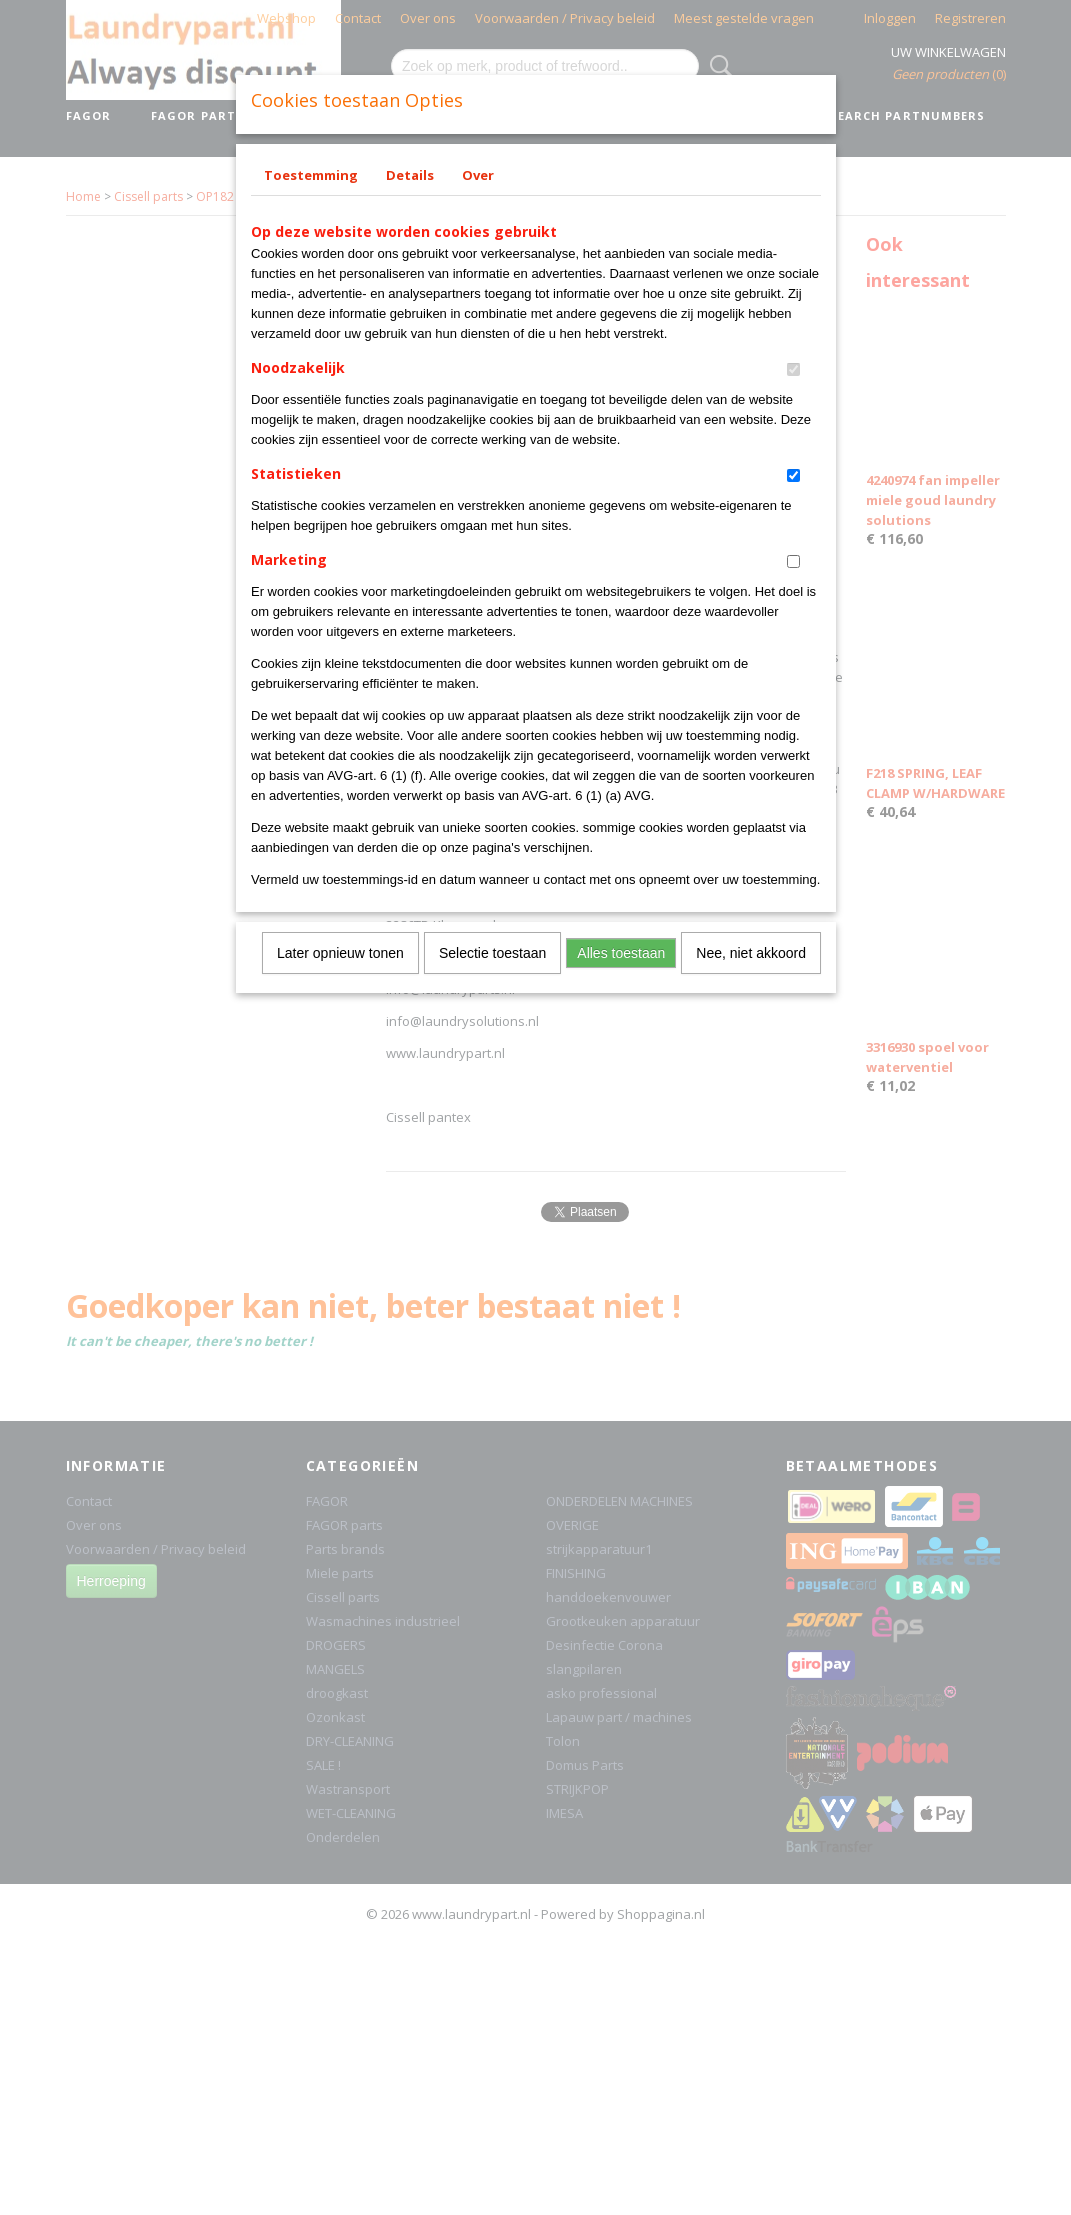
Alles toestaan (621, 953)
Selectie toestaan (492, 953)
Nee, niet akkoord (751, 953)
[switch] (793, 369)
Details (410, 175)
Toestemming (311, 175)
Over (478, 175)
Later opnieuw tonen (340, 953)
